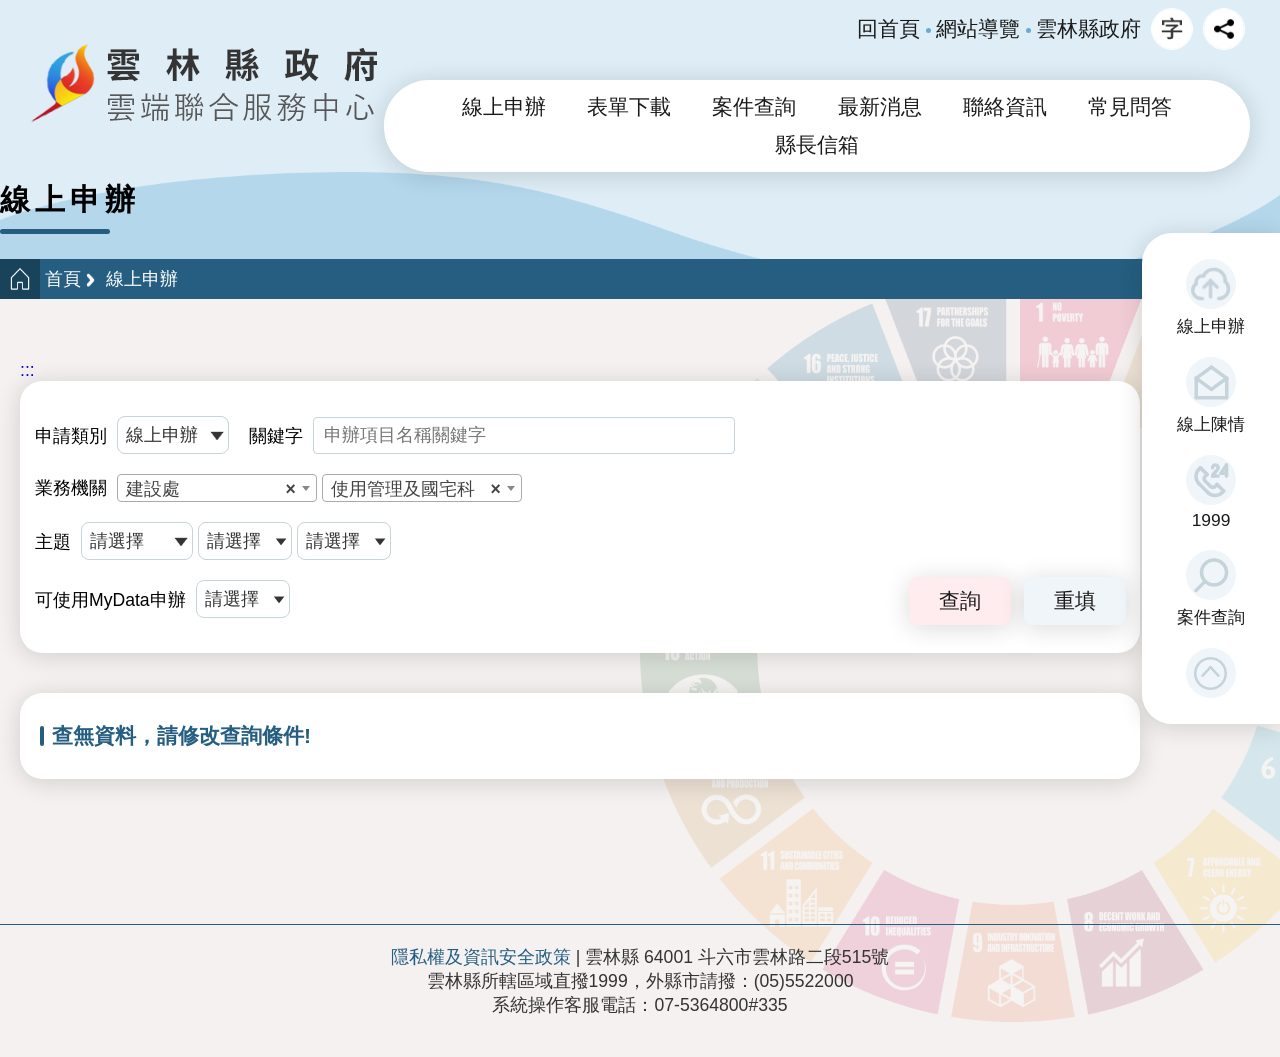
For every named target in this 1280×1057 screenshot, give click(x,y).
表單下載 (629, 107)
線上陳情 (1211, 424)
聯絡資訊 (1005, 107)
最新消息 (880, 107)
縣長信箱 (817, 145)
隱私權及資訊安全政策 (481, 957)
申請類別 (71, 436)
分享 (1224, 29)
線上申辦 (1211, 326)
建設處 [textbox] (211, 489)
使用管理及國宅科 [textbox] (416, 489)
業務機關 (71, 488)
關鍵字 (276, 436)
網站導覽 (978, 29)
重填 (1075, 600)
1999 (1211, 520)
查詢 (960, 600)
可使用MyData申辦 (110, 600)
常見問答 (1130, 107)
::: (27, 370)
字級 (1172, 29)
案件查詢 (1211, 617)
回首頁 (888, 29)
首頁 (63, 279)
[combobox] (217, 488)
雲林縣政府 (1088, 29)
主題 (53, 542)
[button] (1211, 673)
